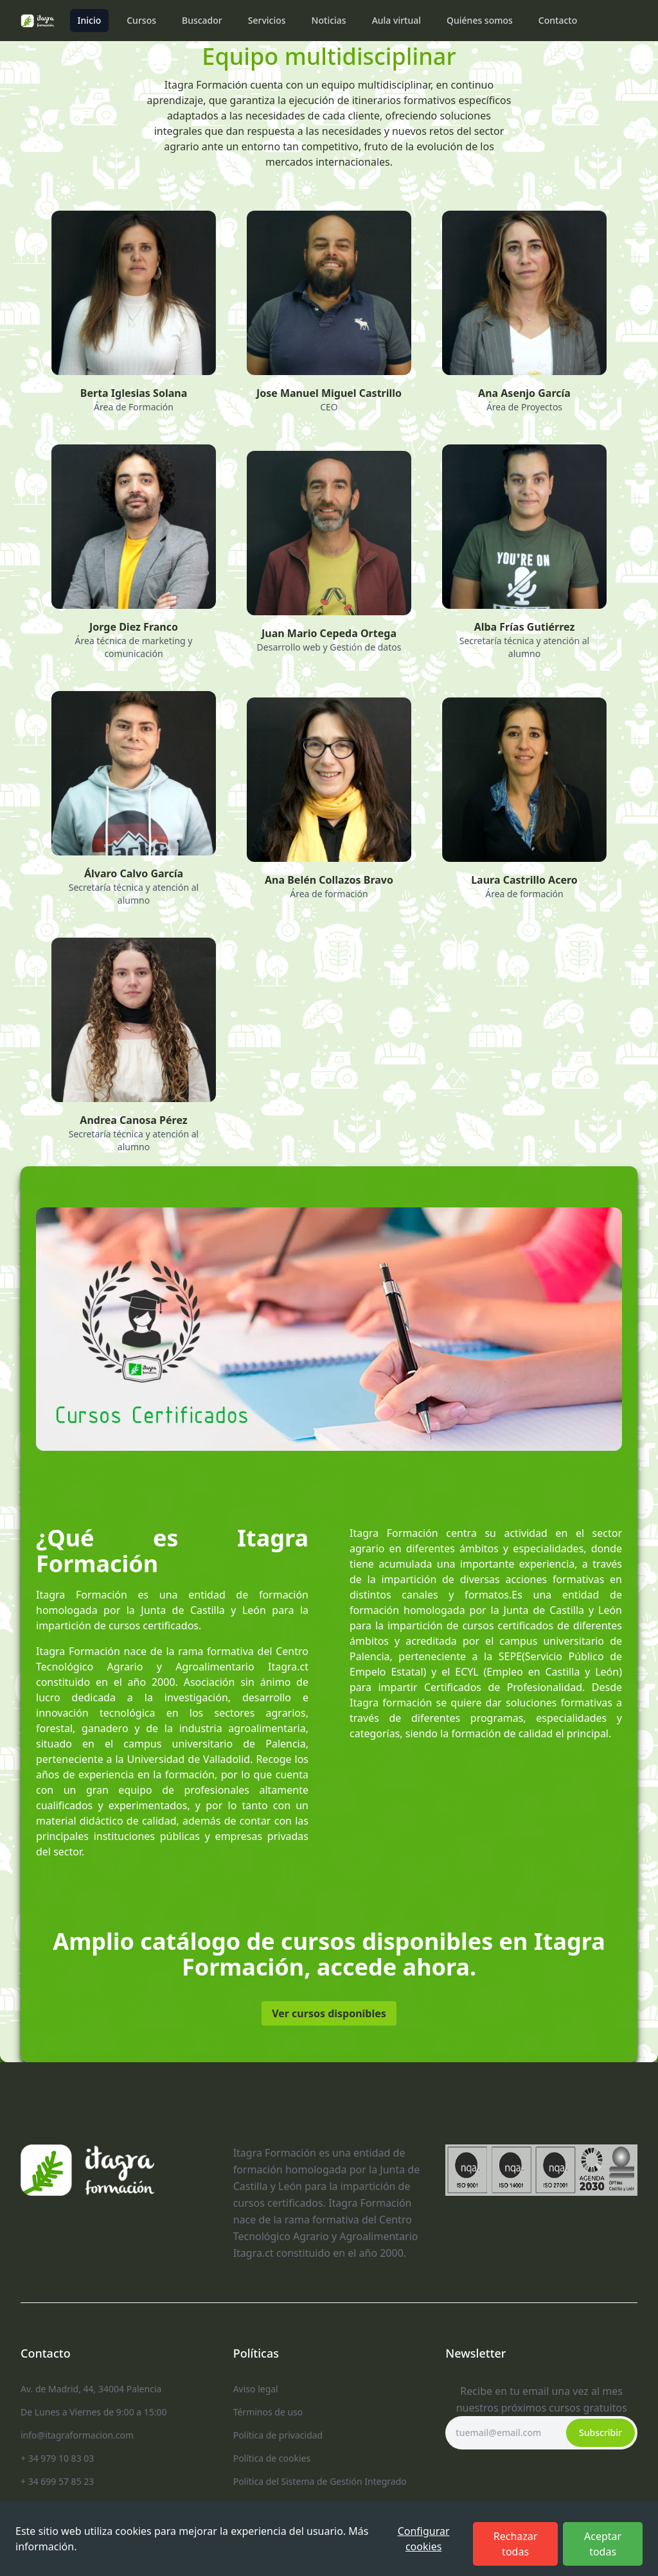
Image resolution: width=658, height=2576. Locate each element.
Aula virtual (396, 20)
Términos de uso (268, 2412)
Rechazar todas (516, 2544)
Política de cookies (272, 2458)
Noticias (329, 20)
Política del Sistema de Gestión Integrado (320, 2481)
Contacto (557, 20)
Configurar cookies (424, 2539)
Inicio (90, 20)
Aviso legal (255, 2389)
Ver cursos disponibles (329, 2013)
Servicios (267, 20)
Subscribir (600, 2432)
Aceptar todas (602, 2544)
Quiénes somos (480, 20)
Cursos (141, 20)
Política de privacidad (278, 2435)
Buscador (202, 20)
